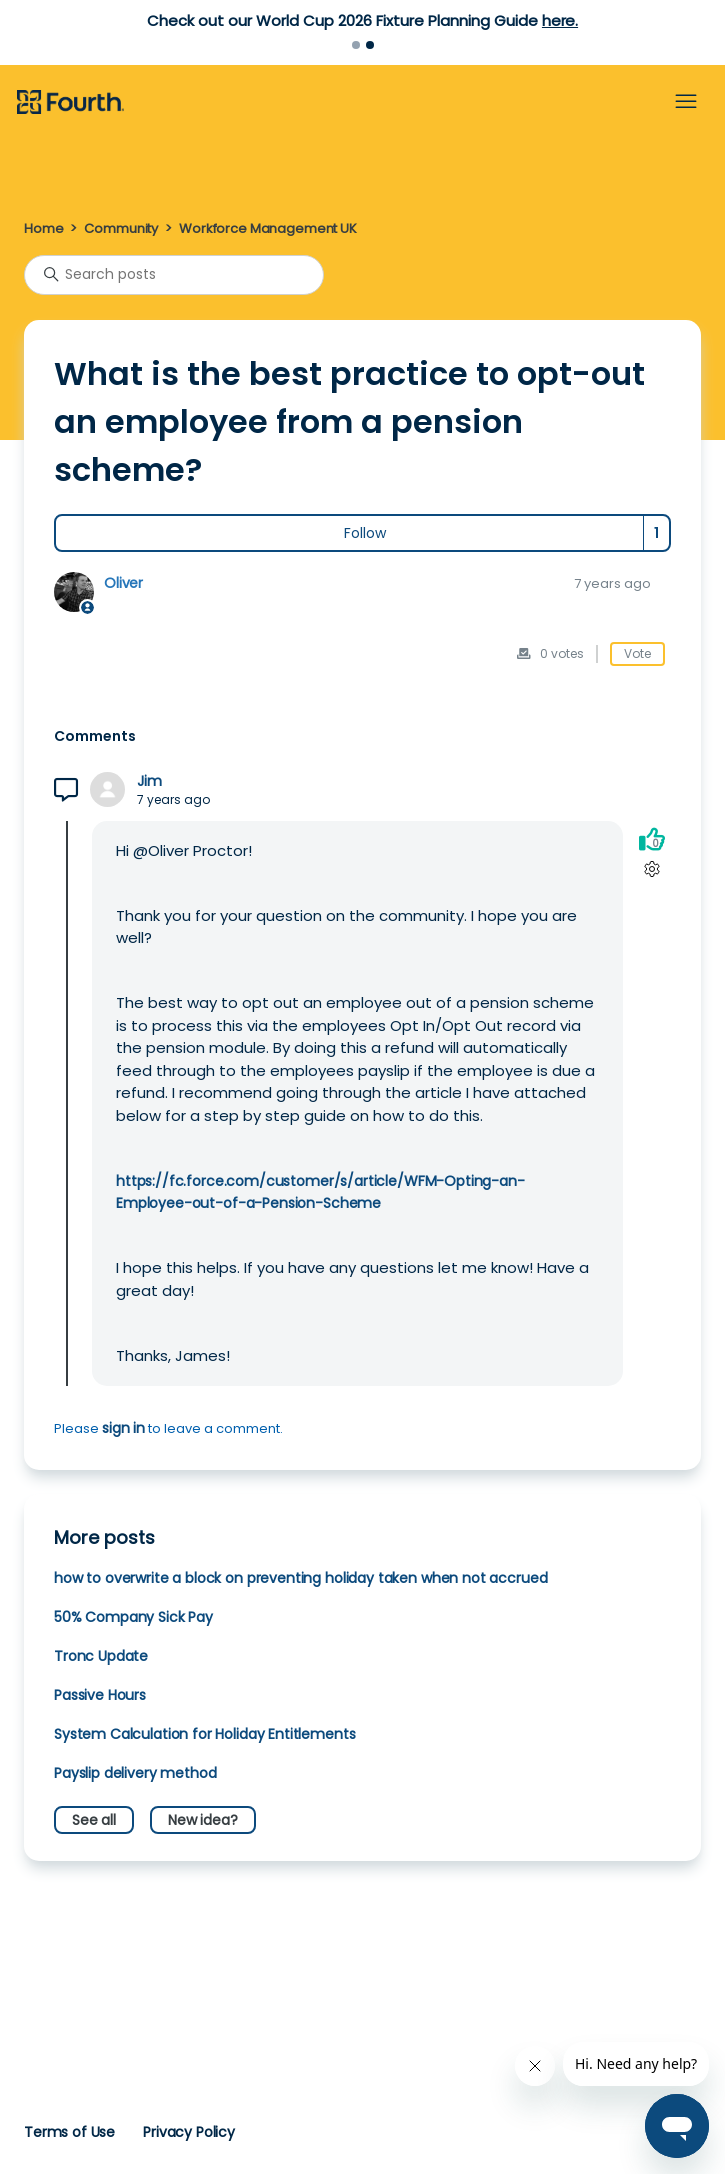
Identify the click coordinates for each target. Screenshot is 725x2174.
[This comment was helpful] (652, 839)
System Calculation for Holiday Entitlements (204, 1734)
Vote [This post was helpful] (637, 653)
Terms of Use (69, 2132)
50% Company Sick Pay (133, 1617)
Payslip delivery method (135, 1773)
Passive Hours (100, 1695)
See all (94, 1820)
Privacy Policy (189, 2132)
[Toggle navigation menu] (686, 102)
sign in (123, 1428)
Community (121, 228)
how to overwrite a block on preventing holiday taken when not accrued (300, 1578)
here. (560, 20)
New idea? (203, 1820)
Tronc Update (101, 1656)
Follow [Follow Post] (365, 533)
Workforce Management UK (268, 228)
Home (43, 228)
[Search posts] (174, 275)
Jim (149, 781)
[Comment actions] (651, 869)
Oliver (123, 583)
